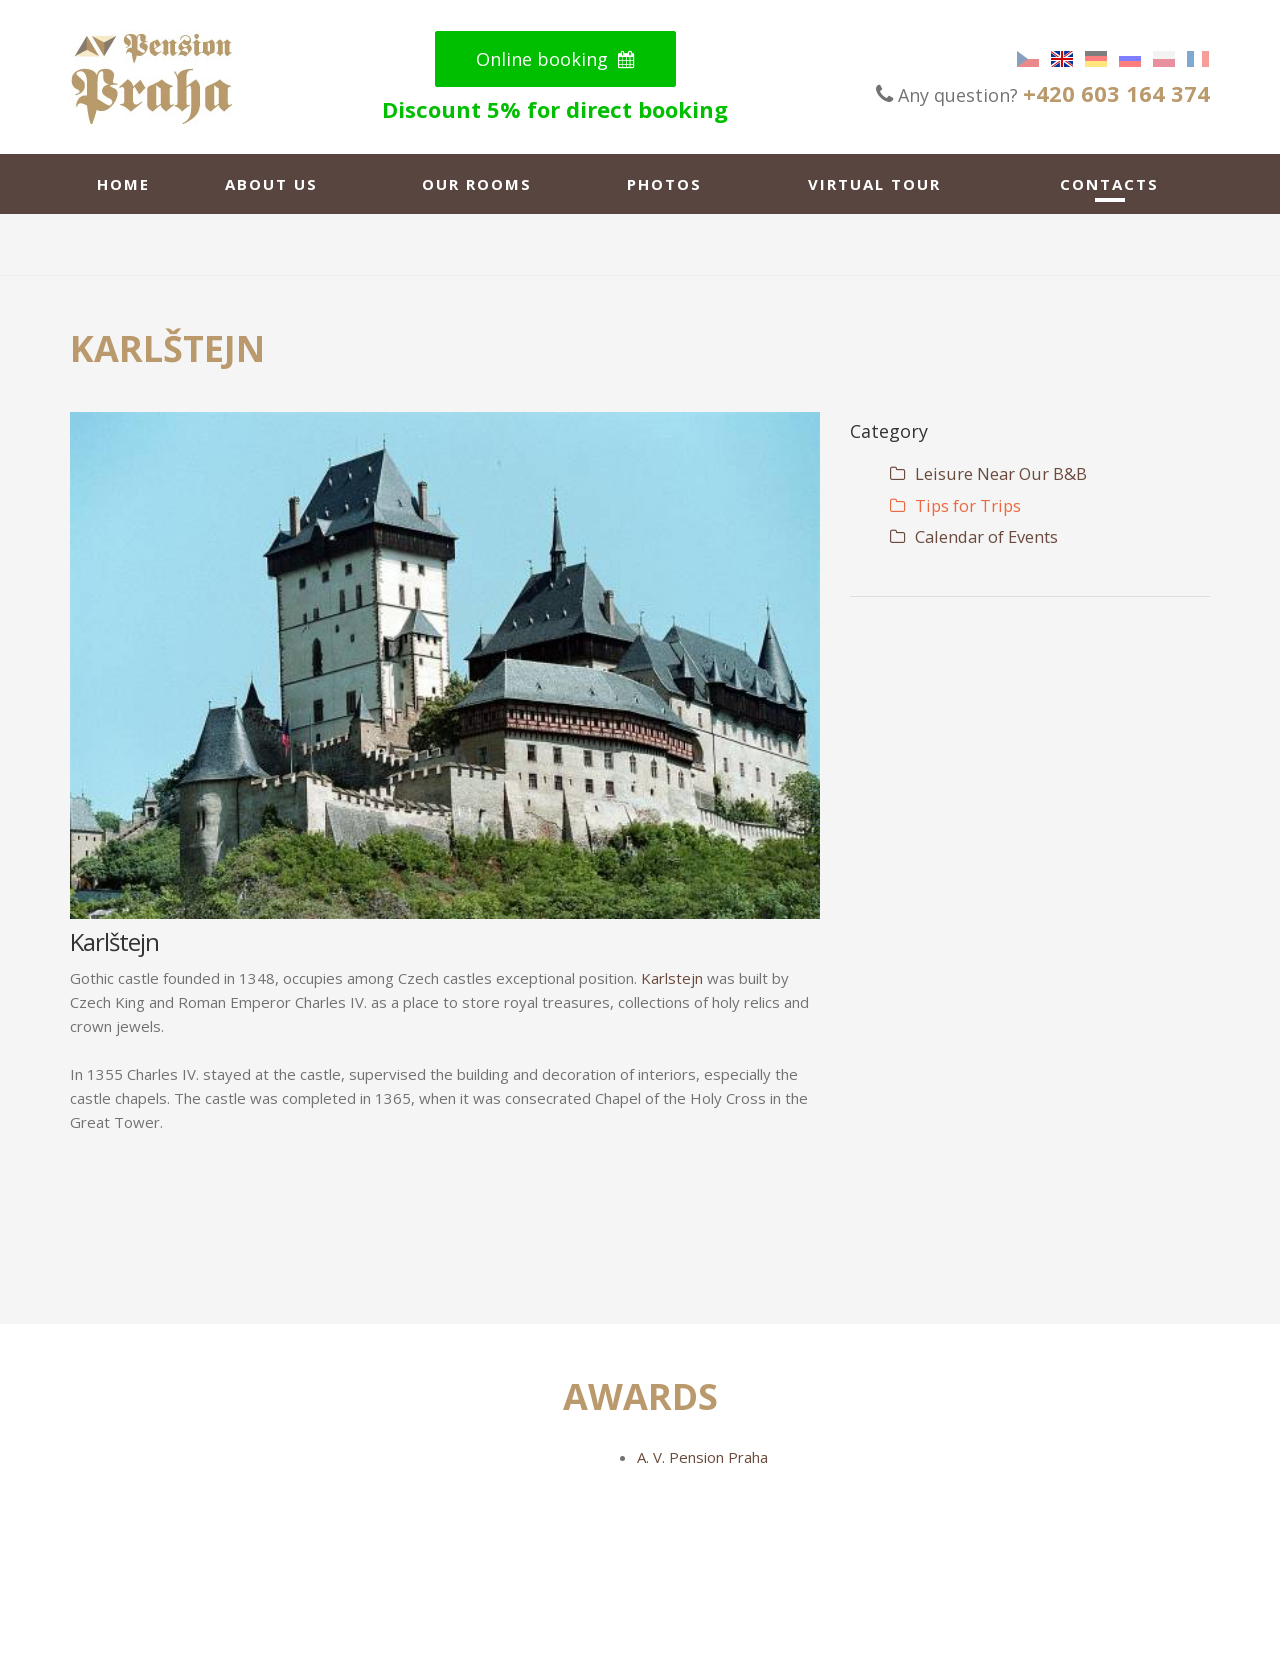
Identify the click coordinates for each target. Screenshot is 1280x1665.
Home (123, 184)
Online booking (555, 59)
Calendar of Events (974, 536)
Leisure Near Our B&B (988, 473)
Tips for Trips (955, 505)
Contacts (1109, 184)
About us (271, 184)
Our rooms (477, 184)
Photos (664, 184)
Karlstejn (672, 978)
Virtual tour (874, 184)
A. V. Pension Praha (702, 1457)
